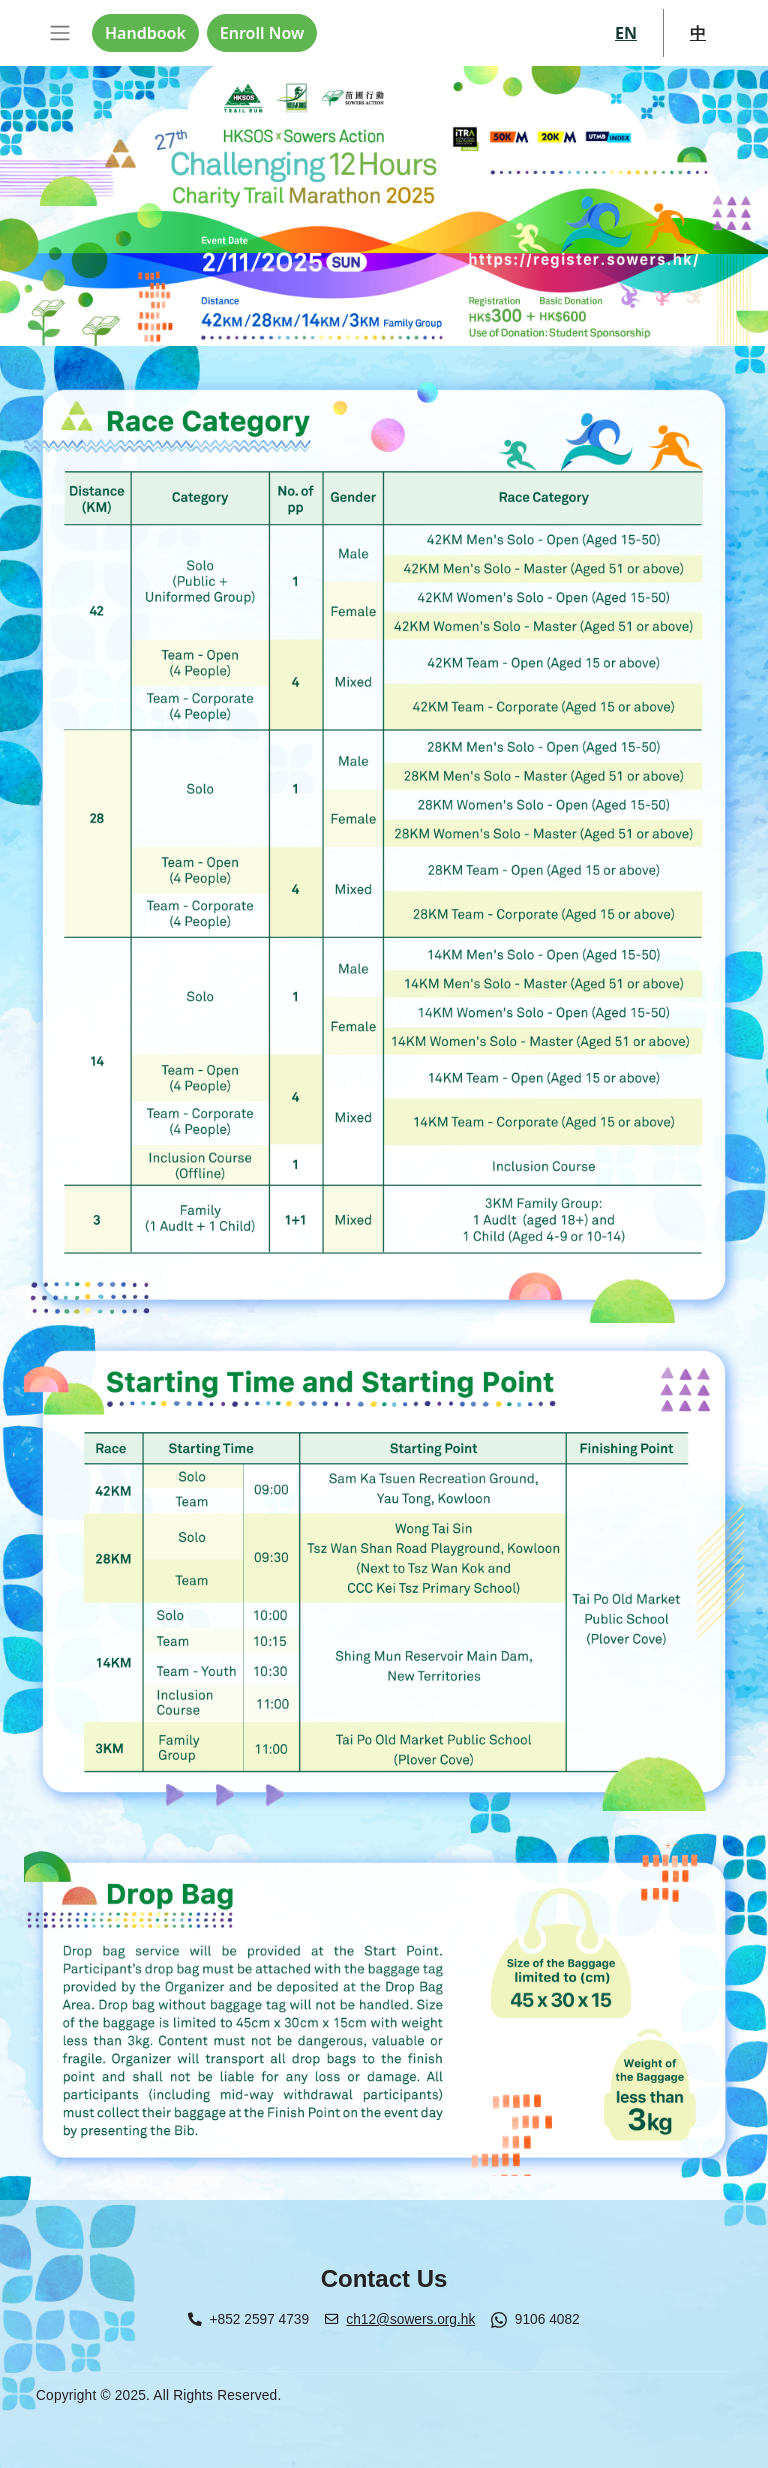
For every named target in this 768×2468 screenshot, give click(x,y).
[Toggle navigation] (60, 33)
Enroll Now (262, 33)
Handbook (145, 33)
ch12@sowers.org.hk (410, 2319)
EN (626, 33)
